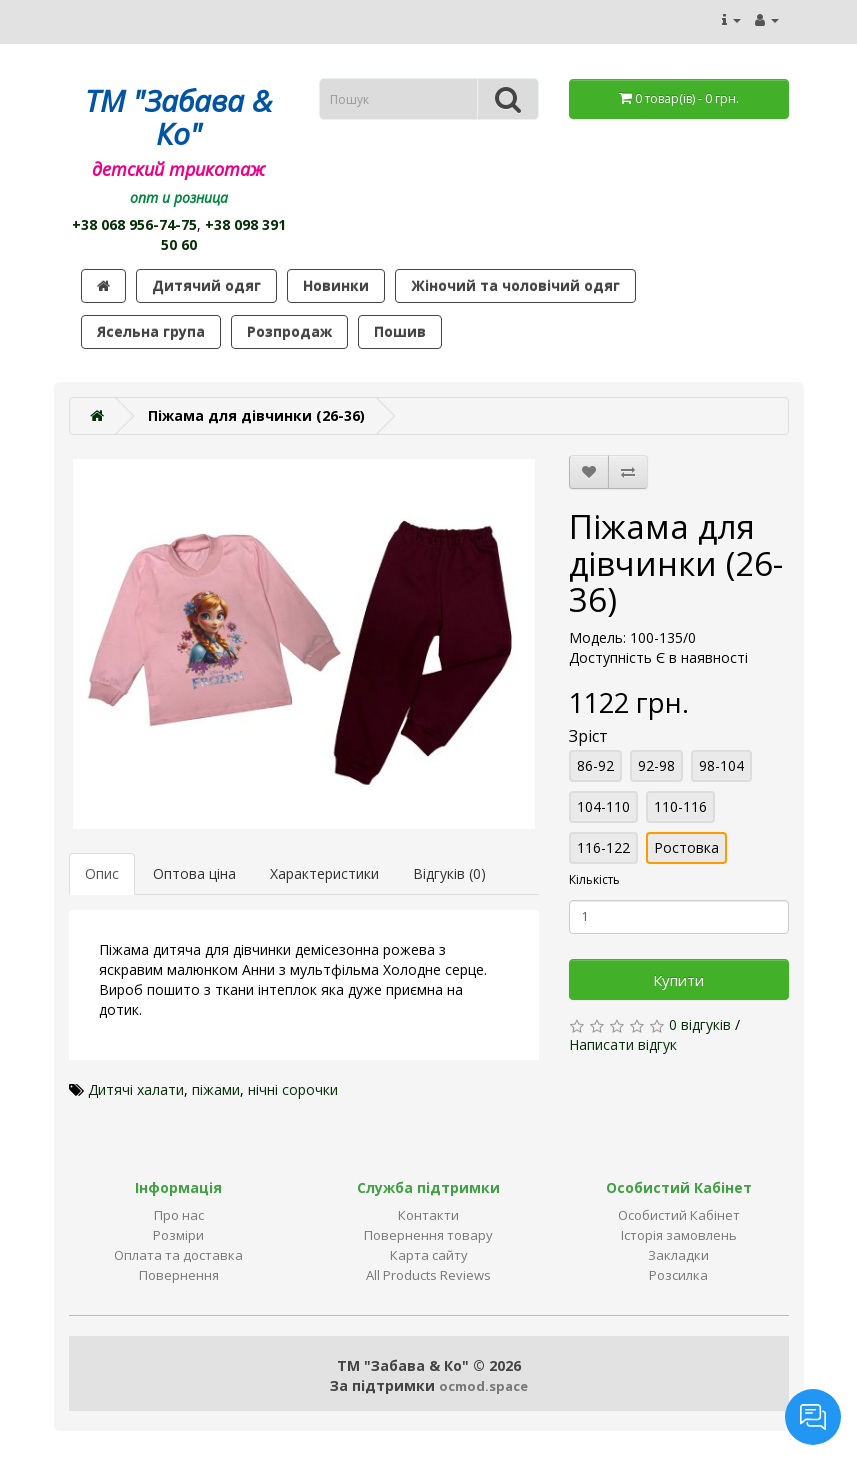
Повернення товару (428, 1235)
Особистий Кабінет (679, 1215)
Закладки (678, 1255)
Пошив (400, 331)
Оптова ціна (194, 873)
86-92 (595, 765)
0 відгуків (700, 1024)
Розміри (178, 1235)
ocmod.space (483, 1386)
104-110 (603, 806)
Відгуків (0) (449, 873)
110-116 (680, 806)
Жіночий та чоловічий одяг (515, 285)
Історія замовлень (679, 1235)
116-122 (603, 847)
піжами (216, 1089)
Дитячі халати (136, 1089)
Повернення (179, 1275)
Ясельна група (151, 331)
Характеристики (324, 873)
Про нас (179, 1215)
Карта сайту (429, 1255)
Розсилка (678, 1275)
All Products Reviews (428, 1275)
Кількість (594, 879)
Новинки (336, 285)
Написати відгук (623, 1044)
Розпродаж (289, 331)
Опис (102, 873)
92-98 (656, 765)
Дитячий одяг (206, 285)
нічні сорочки (293, 1089)
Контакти (428, 1215)
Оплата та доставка (178, 1255)
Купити (678, 980)
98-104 (721, 765)
